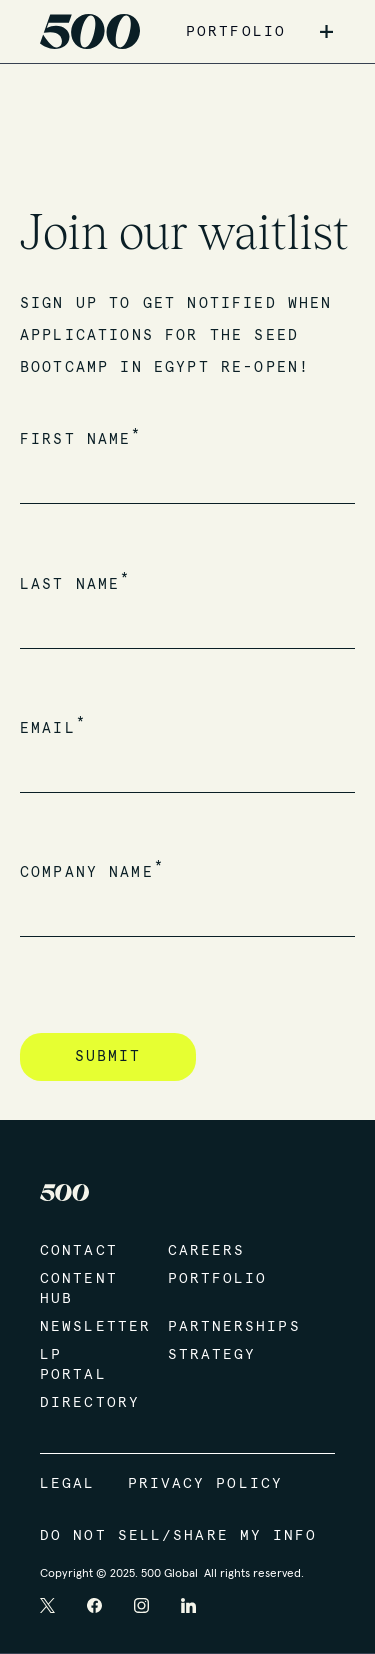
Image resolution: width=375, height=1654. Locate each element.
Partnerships (212, 1327)
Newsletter (84, 1327)
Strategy (212, 1355)
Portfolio (212, 1279)
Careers (207, 1251)
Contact (79, 1251)
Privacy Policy (205, 1484)
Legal (68, 1484)
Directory (84, 1403)
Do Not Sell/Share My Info (179, 1536)
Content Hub (79, 1289)
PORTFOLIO (236, 32)
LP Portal (73, 1365)
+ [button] (326, 32)
